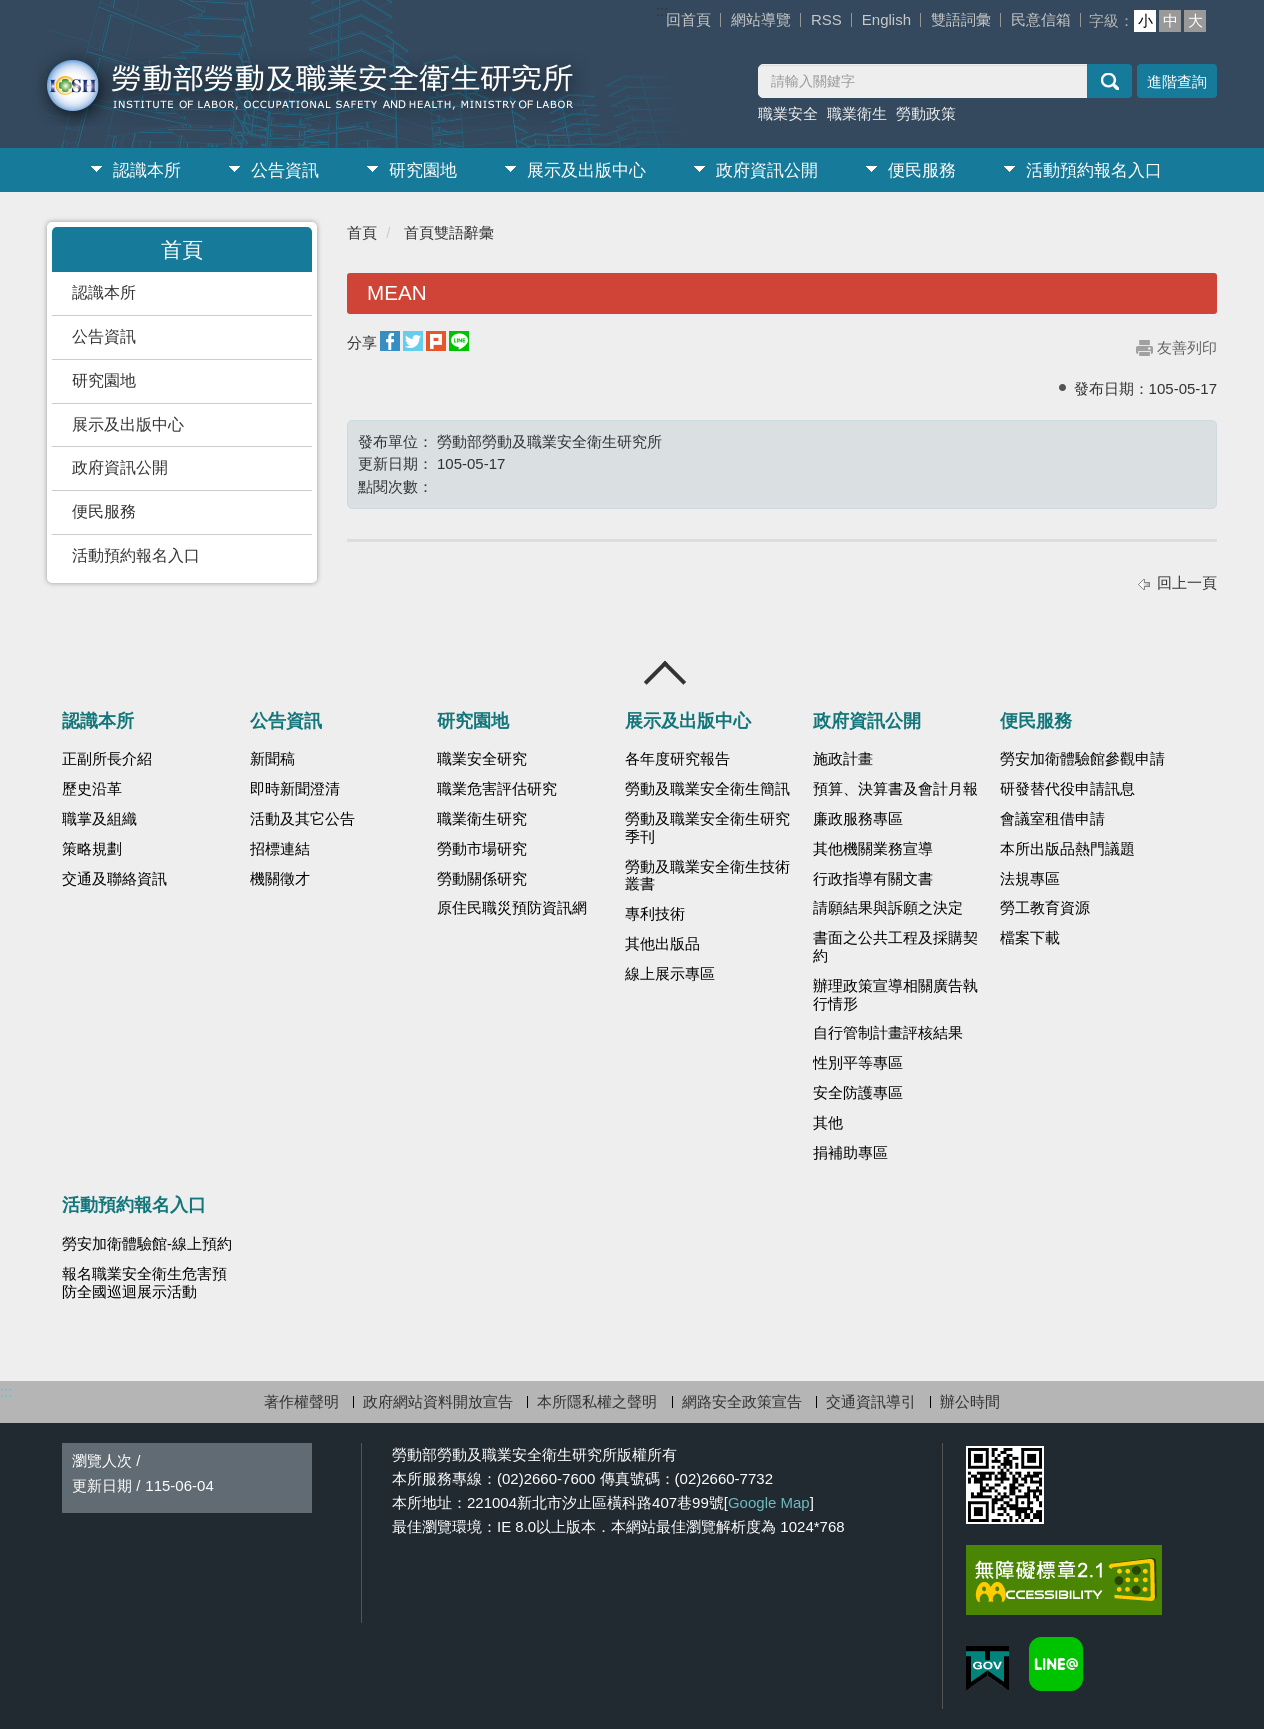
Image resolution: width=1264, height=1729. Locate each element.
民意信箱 (1041, 19)
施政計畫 (843, 759)
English (886, 19)
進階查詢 (1177, 81)
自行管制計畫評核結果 (888, 1033)
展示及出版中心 (586, 170)
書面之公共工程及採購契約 (895, 947)
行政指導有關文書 (873, 879)
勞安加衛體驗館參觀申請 (1082, 759)
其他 (828, 1123)
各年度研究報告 (677, 759)
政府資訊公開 (767, 170)
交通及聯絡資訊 (114, 879)
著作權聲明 (301, 1401)
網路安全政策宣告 (742, 1401)
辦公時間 (970, 1401)
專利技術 (655, 914)
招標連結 (280, 849)
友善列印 (1187, 347)
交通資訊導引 (871, 1401)
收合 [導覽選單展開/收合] (666, 673)
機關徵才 (280, 879)
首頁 (362, 232)
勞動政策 (926, 113)
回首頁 (688, 19)
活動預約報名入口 (1094, 170)
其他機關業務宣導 (873, 849)
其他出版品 (662, 944)
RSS (826, 19)
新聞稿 (272, 759)
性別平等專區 (858, 1063)
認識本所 (147, 170)
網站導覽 (761, 19)
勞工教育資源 (1045, 908)
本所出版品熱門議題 (1067, 849)
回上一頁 (1187, 582)
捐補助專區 (850, 1153)
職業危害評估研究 (497, 789)
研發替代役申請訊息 (1067, 789)
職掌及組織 (99, 819)
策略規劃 (92, 849)
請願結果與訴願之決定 (888, 908)
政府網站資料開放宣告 (438, 1401)
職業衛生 (857, 113)
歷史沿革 (92, 789)
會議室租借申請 (1052, 819)
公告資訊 (285, 170)
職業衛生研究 (482, 819)
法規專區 (1030, 879)
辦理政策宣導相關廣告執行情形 (895, 995)
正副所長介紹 (107, 759)
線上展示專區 (670, 974)
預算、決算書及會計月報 (895, 789)
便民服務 (922, 170)
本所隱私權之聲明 (597, 1401)
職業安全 (788, 113)
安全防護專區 (858, 1093)
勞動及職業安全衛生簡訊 (707, 789)
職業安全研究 (482, 759)
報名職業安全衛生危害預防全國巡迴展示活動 (144, 1283)
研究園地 (423, 170)
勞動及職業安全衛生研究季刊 (707, 828)
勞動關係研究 (482, 879)
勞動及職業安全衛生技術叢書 (707, 876)
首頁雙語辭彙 (449, 232)
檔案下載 (1030, 938)
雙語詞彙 (961, 19)
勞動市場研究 (482, 849)
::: (662, 10)
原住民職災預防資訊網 (512, 908)
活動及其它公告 (302, 819)
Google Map (769, 1502)
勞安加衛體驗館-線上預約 (147, 1244)
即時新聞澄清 (295, 789)
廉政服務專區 (858, 819)
